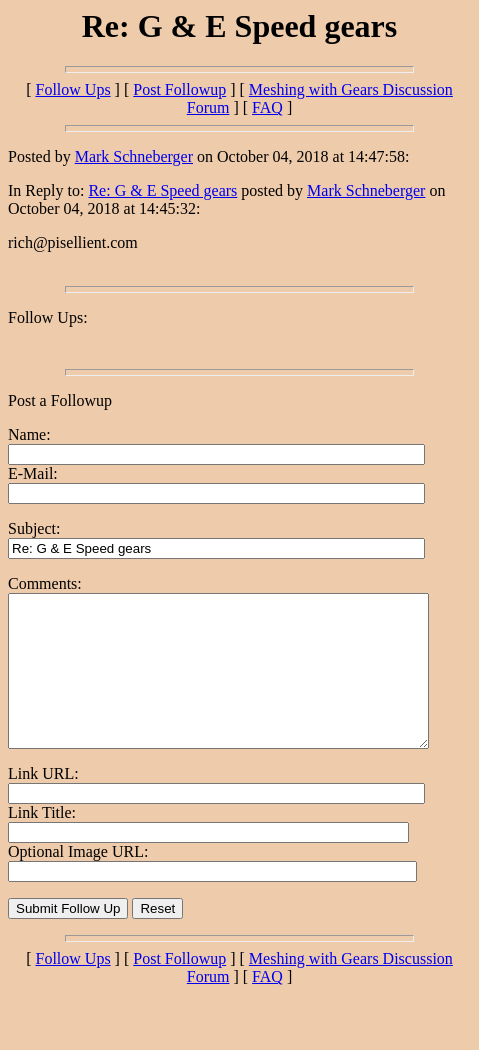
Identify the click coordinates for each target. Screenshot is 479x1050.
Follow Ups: (48, 317)
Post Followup (179, 89)
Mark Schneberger (134, 156)
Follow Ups (72, 89)
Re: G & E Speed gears (162, 190)
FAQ (267, 107)
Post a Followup (60, 400)
